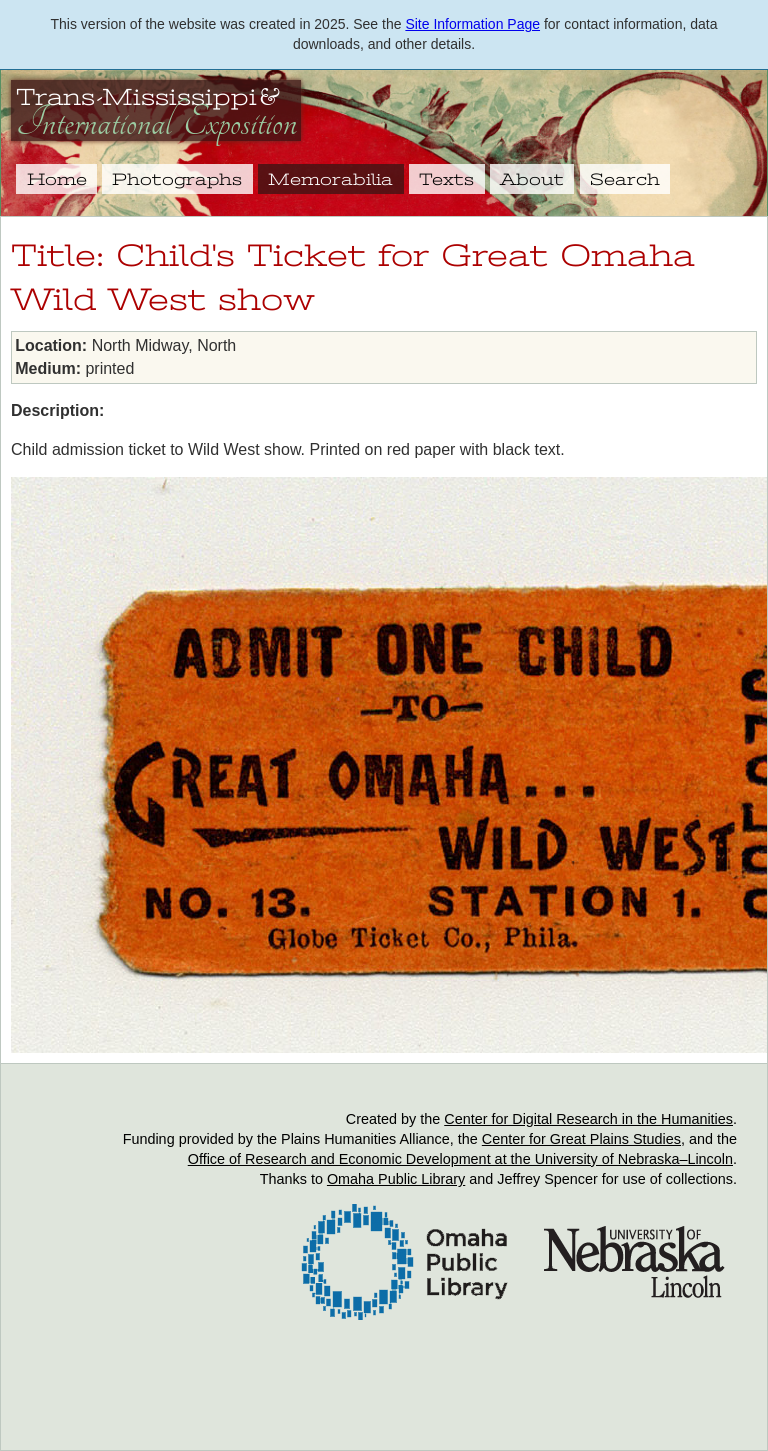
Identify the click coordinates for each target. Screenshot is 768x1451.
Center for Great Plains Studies (581, 1139)
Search (625, 179)
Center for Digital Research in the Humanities (588, 1119)
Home (57, 179)
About (532, 179)
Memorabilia (330, 179)
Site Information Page (472, 24)
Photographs (177, 179)
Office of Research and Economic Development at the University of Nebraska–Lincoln (460, 1159)
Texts (446, 179)
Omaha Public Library (396, 1179)
